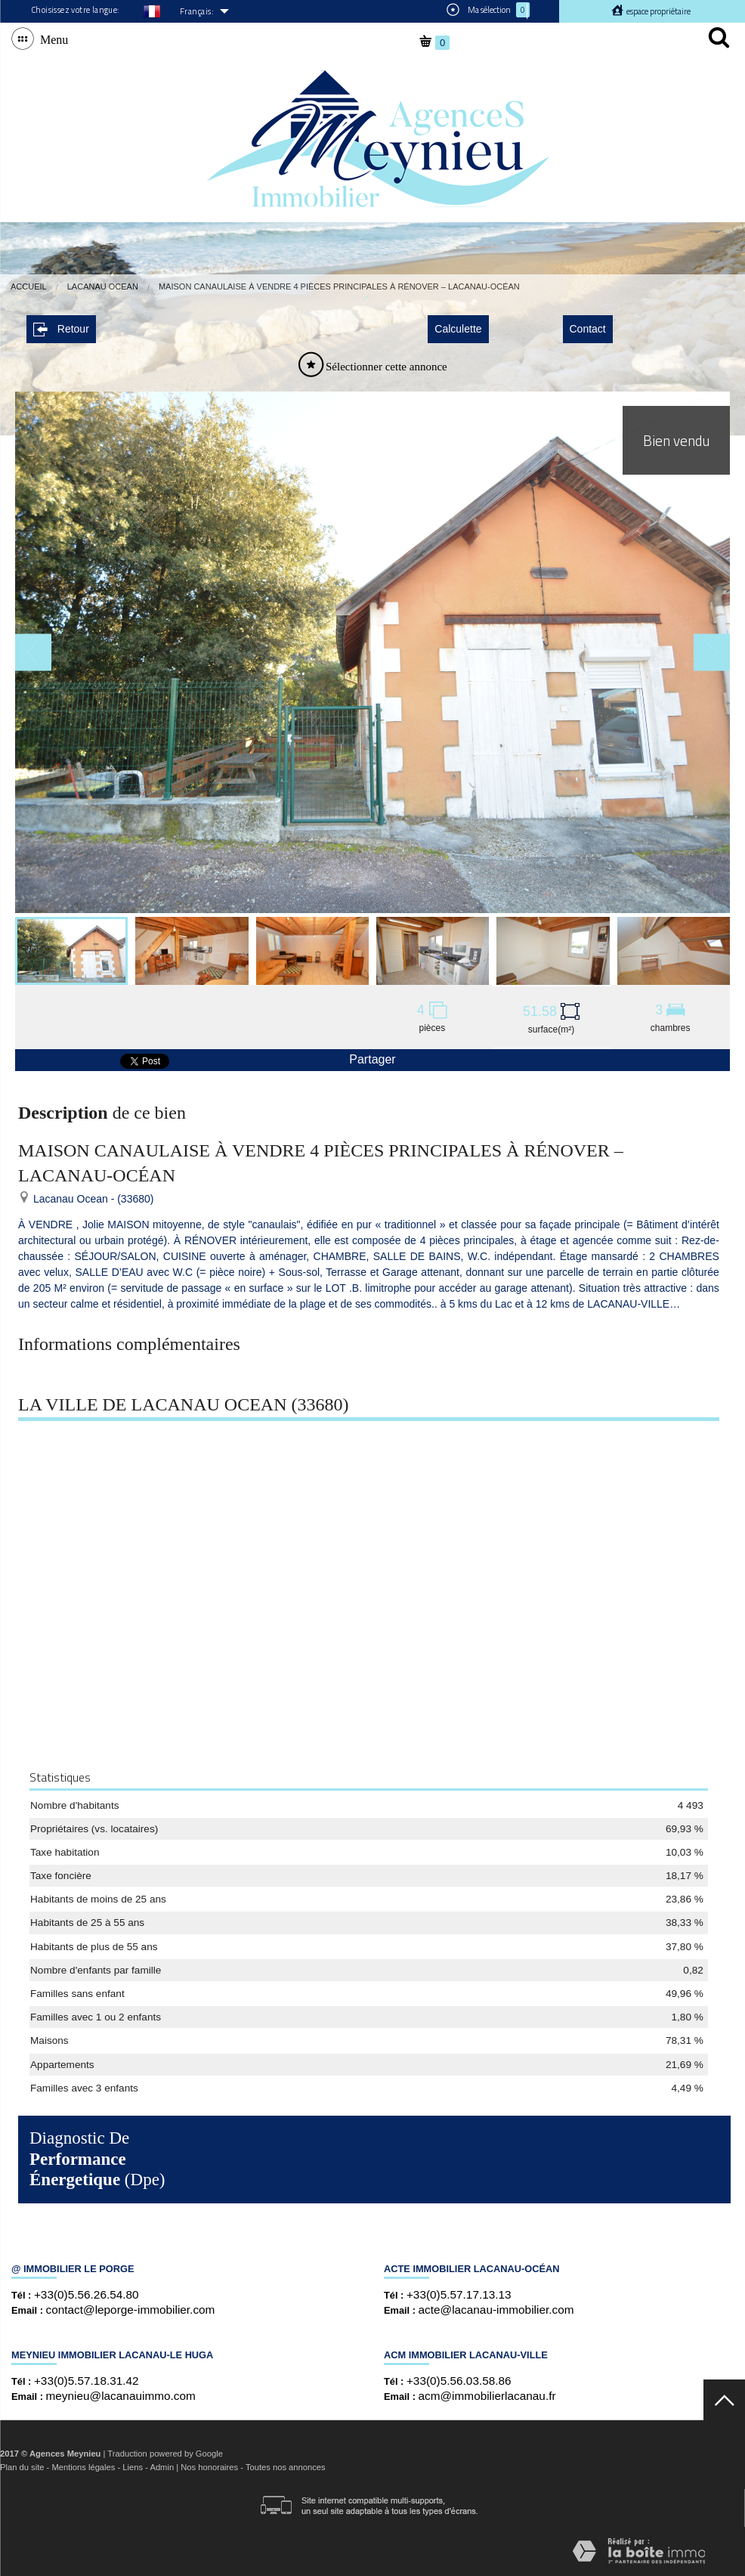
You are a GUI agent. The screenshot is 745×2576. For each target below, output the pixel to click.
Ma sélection (488, 9)
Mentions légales (83, 2467)
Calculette (457, 329)
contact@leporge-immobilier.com (130, 2309)
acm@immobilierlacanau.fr (487, 2395)
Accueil (29, 286)
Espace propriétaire (658, 11)
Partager (372, 1059)
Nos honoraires (209, 2467)
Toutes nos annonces (286, 2467)
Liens (132, 2467)
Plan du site (22, 2467)
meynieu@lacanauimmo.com (121, 2395)
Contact (588, 329)
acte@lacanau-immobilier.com (496, 2309)
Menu (51, 39)
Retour (61, 329)
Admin (162, 2467)
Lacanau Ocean (102, 286)
